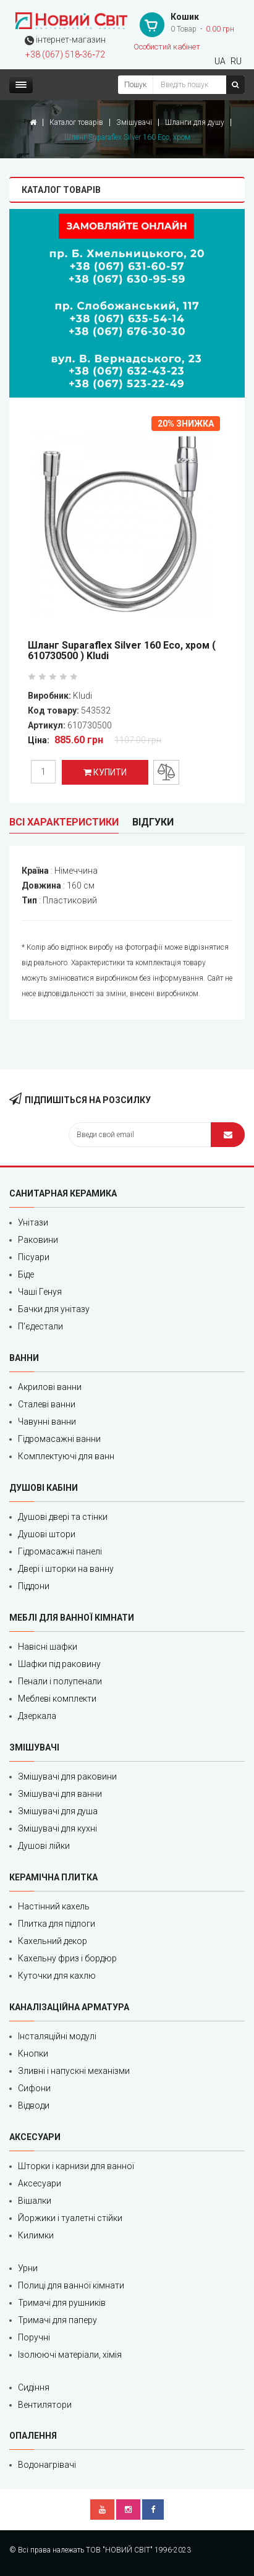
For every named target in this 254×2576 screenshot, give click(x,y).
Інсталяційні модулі (57, 2036)
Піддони (33, 1586)
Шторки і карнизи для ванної (76, 2166)
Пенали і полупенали (60, 1681)
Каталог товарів (76, 122)
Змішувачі (134, 122)
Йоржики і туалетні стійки (70, 2218)
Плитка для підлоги (56, 1924)
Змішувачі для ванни (60, 1794)
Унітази (33, 1222)
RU (236, 61)
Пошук (135, 84)
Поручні (34, 2337)
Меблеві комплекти (57, 1699)
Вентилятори (45, 2405)
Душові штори (46, 1534)
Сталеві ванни (46, 1404)
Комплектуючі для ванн (66, 1456)
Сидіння (33, 2387)
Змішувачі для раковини (67, 1776)
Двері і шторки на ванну (66, 1569)
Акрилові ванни (50, 1387)
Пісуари (33, 1257)
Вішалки (34, 2201)
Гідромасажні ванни (59, 1439)
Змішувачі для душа (58, 1811)
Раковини (38, 1240)
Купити (105, 772)
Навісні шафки (47, 1647)
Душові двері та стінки (63, 1517)
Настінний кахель (54, 1906)
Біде (26, 1274)
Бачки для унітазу (54, 1309)
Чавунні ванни (47, 1422)
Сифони (34, 2088)
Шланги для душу (194, 122)
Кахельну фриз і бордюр (67, 1958)
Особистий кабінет (166, 46)
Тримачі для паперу (57, 2320)
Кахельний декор (52, 1941)
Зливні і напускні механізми (74, 2071)
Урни (28, 2268)
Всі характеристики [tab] (64, 822)
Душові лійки (44, 1846)
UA (220, 61)
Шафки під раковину (59, 1664)
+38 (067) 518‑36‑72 (65, 54)
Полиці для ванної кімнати (71, 2285)
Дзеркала (37, 1716)
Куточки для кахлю (57, 1976)
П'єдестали (40, 1326)
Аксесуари (39, 2183)
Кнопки (33, 2053)
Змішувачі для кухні (57, 1828)
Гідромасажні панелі (60, 1551)
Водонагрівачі (47, 2465)
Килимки (36, 2235)
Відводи (33, 2105)
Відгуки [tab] (153, 822)
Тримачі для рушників (62, 2303)
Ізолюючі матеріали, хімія (70, 2355)
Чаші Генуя (40, 1292)
